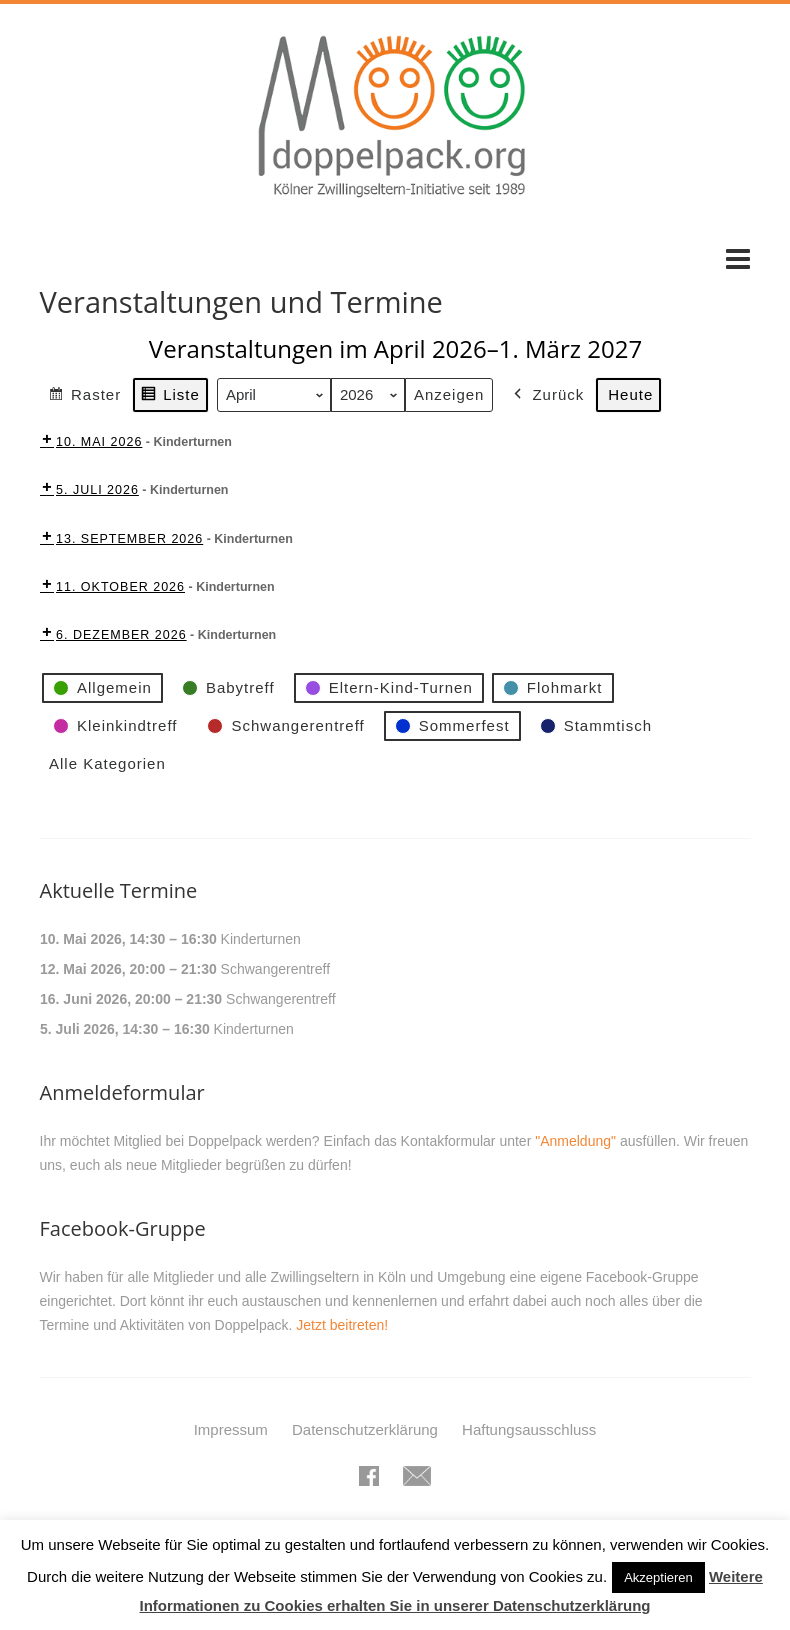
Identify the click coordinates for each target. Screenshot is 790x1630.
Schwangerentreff (274, 969)
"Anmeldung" (575, 1141)
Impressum (231, 1429)
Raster (84, 397)
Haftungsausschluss (529, 1429)
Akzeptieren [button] (658, 1577)
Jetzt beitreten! (342, 1325)
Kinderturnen (260, 939)
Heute (630, 394)
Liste (170, 397)
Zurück (547, 395)
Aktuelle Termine (119, 890)
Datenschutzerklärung (365, 1429)
